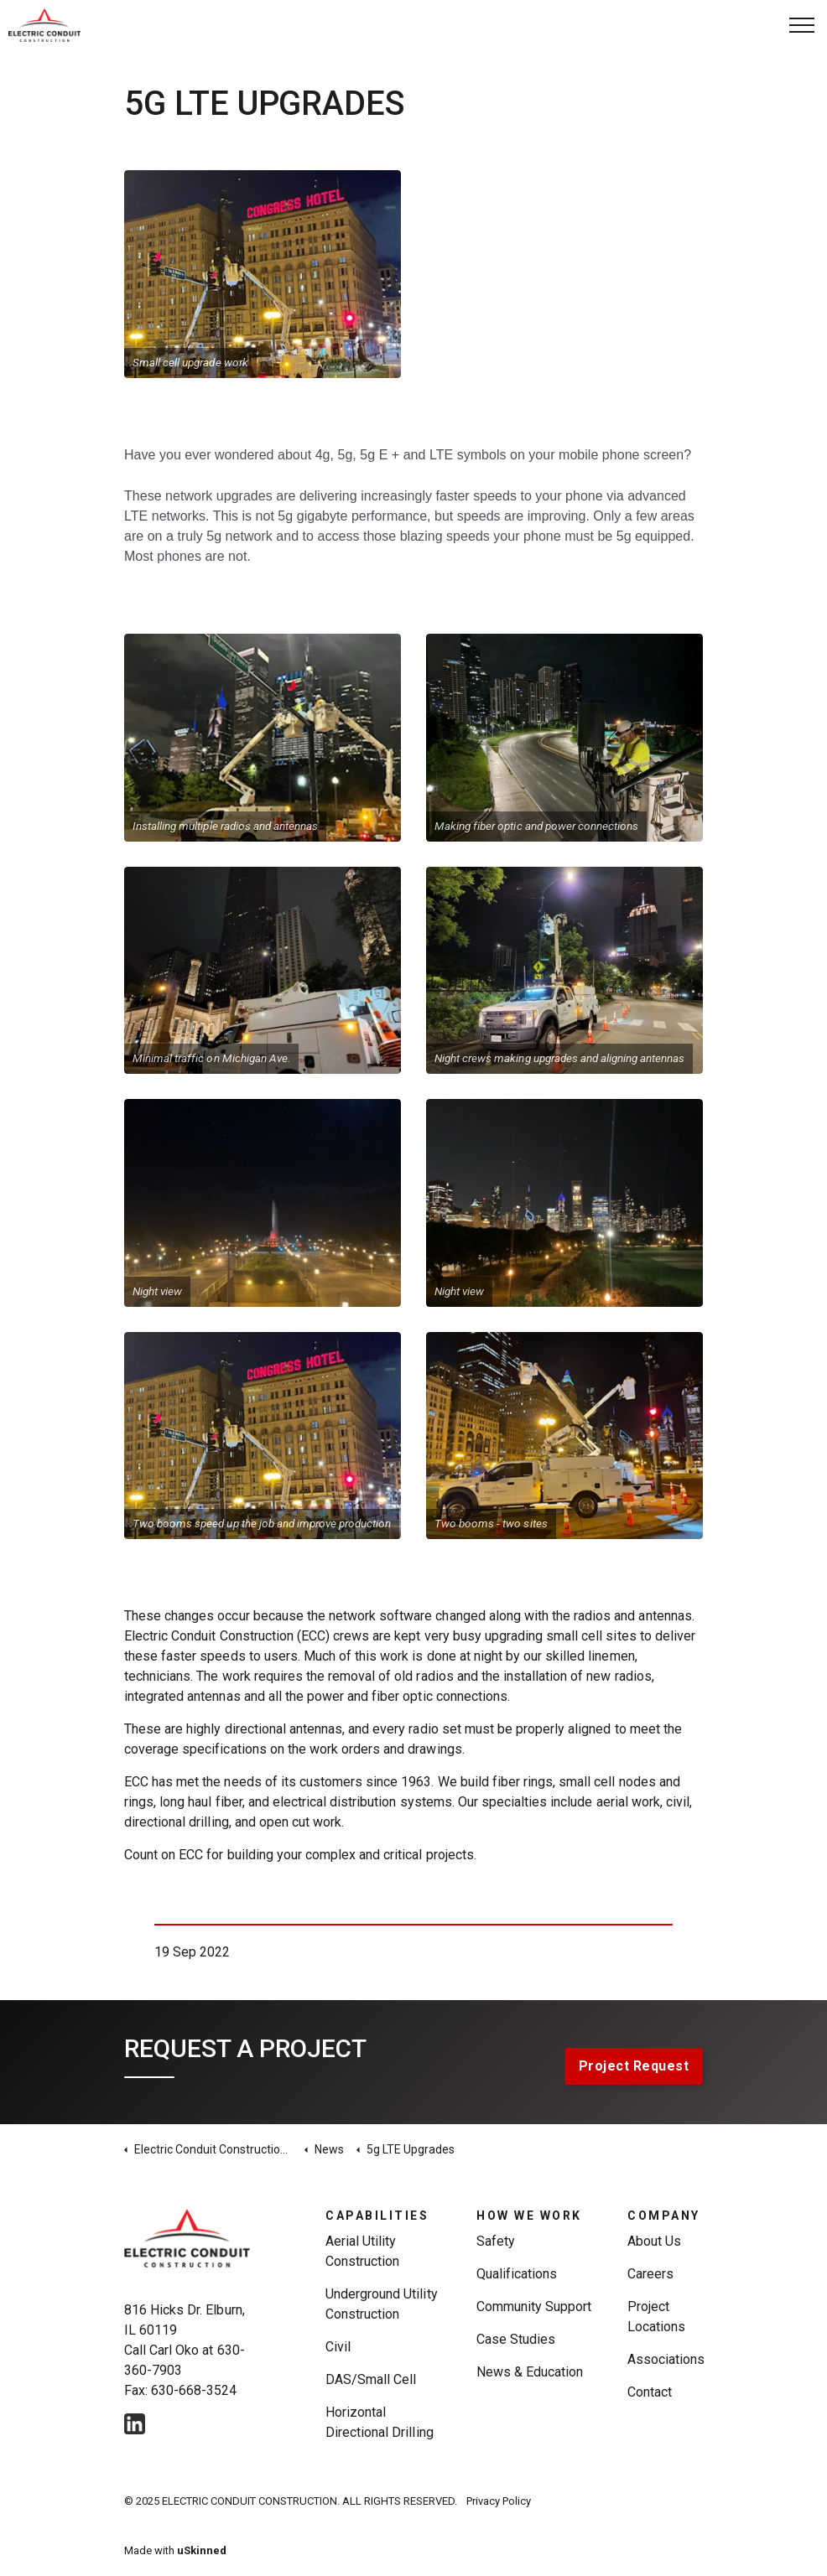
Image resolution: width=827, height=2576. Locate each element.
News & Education (529, 2372)
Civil (338, 2347)
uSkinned (201, 2550)
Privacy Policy (498, 2501)
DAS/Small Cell (370, 2379)
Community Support (534, 2306)
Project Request (634, 2066)
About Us (654, 2241)
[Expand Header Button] (802, 25)
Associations (666, 2359)
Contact (649, 2392)
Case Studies (515, 2339)
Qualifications (516, 2274)
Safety (495, 2241)
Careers (650, 2274)
